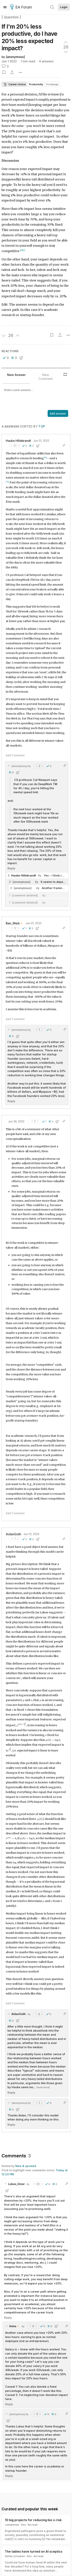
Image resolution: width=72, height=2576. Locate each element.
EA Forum (21, 7)
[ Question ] (11, 17)
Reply (11, 868)
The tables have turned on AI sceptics (33, 2551)
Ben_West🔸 (14, 923)
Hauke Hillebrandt (18, 441)
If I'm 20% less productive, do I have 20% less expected (29, 37)
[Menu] (5, 7)
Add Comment (15, 755)
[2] (23, 250)
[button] (6, 357)
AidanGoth (13, 1534)
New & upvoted (25, 2166)
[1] (21, 250)
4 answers (46, 61)
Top (41, 426)
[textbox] (35, 397)
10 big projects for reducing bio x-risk (33, 2520)
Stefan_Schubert (15, 2556)
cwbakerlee (12, 2524)
